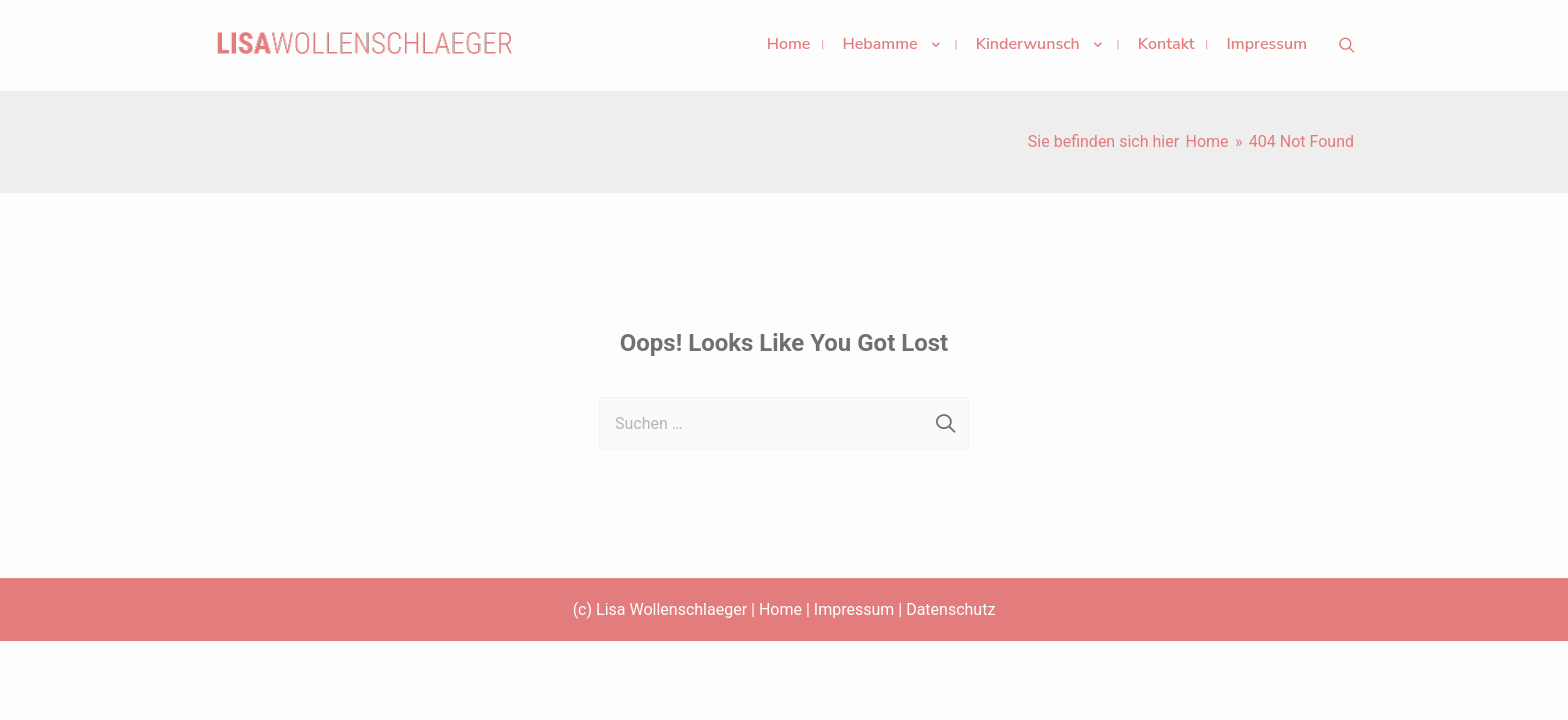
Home (780, 609)
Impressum (854, 609)
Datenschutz (950, 609)
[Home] (1206, 141)
